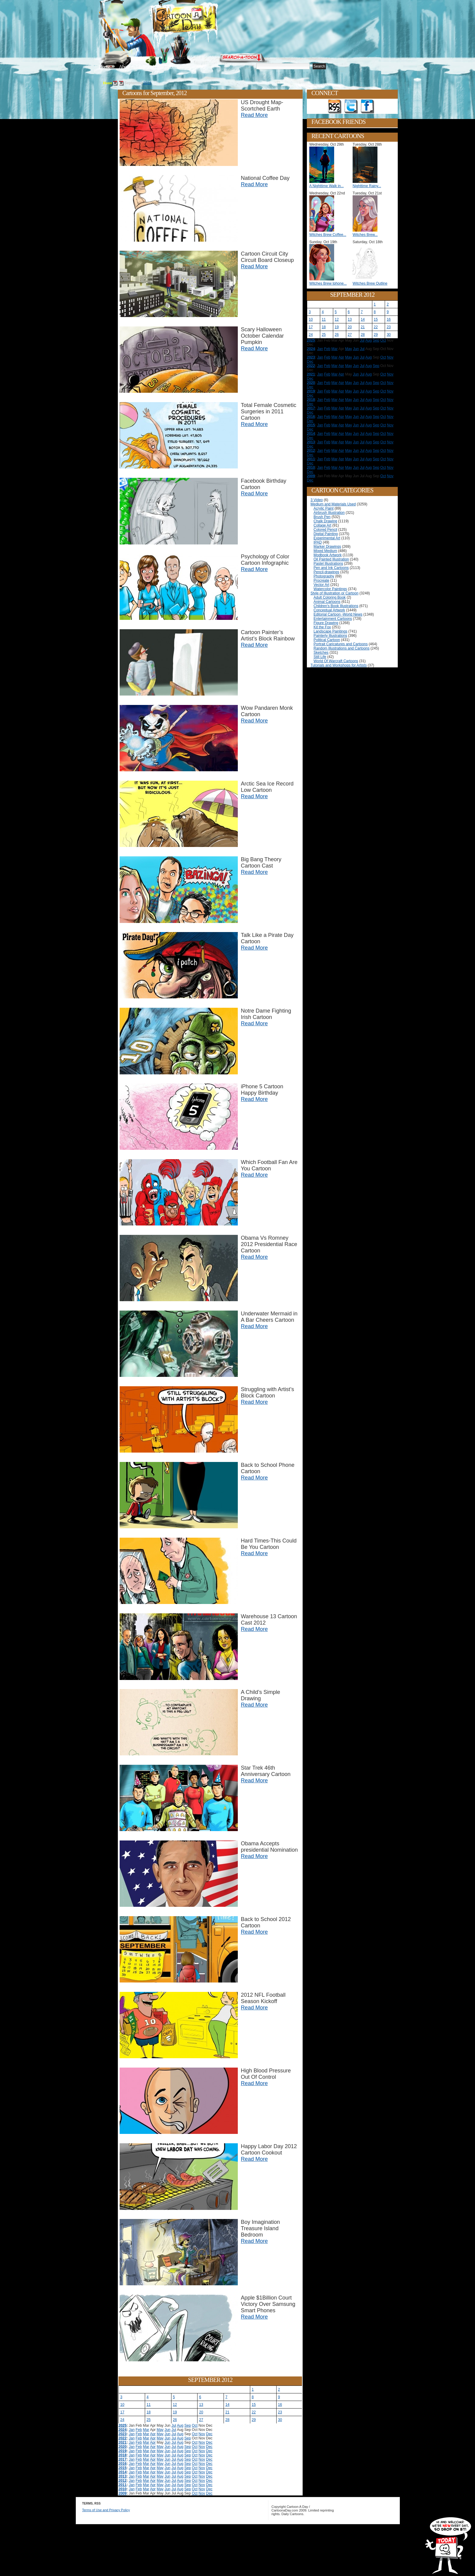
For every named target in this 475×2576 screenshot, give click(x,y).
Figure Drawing (326, 623)
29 (254, 2420)
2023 (122, 2434)
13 (201, 2404)
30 (280, 2420)
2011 (122, 2485)
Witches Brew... (365, 235)
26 (175, 2420)
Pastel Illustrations (328, 563)
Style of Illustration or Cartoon (334, 593)
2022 (122, 2438)
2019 (122, 2451)
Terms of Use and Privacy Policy (106, 2510)
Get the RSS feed (334, 106)
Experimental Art (327, 538)
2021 (122, 2442)
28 (227, 2420)
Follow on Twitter (351, 106)
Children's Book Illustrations (336, 606)
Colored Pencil (325, 529)
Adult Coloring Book (330, 597)
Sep (187, 2425)
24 (122, 2420)
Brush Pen (322, 517)
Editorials (147, 67)
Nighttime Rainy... (367, 186)
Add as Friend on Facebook (367, 106)
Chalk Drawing (325, 521)
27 (201, 2420)
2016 (122, 2464)
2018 (122, 2455)
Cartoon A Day (199, 20)
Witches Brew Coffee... (327, 235)
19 (175, 2412)
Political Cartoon (327, 640)
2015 (122, 2468)
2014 (122, 2472)
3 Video (317, 500)
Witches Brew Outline (370, 283)
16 (280, 2404)
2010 (122, 2489)
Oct (195, 2425)
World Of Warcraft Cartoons (336, 661)
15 (254, 2404)
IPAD (318, 542)
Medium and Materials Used (333, 504)
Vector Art (321, 585)
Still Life (320, 657)
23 (280, 2412)
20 (201, 2412)
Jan (132, 2430)
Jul (173, 2425)
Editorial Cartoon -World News (338, 614)
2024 (122, 2430)
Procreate (321, 580)
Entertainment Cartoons (333, 619)
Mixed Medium (325, 551)
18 (149, 2412)
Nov (201, 2434)
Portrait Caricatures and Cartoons (341, 644)
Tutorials (172, 67)
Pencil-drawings (326, 572)
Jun (167, 2430)
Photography (324, 576)
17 (122, 2412)
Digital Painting (326, 534)
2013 (122, 2476)
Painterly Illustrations (330, 635)
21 (227, 2412)
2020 (122, 2447)
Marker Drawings (327, 546)
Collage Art (322, 525)
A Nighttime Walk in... (326, 186)
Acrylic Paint (324, 508)
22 (254, 2412)
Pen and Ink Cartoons (331, 568)
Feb (139, 2430)
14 (227, 2404)
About (124, 67)
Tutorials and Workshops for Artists (339, 665)
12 (175, 2404)
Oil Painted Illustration (331, 559)
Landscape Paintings (330, 631)
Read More (254, 115)
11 (149, 2404)
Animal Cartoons (327, 602)
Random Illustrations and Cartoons (342, 648)
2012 (147, 83)
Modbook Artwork (328, 555)
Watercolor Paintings (330, 589)
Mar (146, 2430)
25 (149, 2420)
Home (104, 67)
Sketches (321, 652)
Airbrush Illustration (329, 513)
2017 (122, 2459)
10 (122, 2404)
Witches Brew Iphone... (328, 283)
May (160, 2430)
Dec (209, 2434)
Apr (153, 2434)
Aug (180, 2425)
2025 (122, 2425)
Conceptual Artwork (329, 610)
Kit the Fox (322, 627)
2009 (122, 2493)
